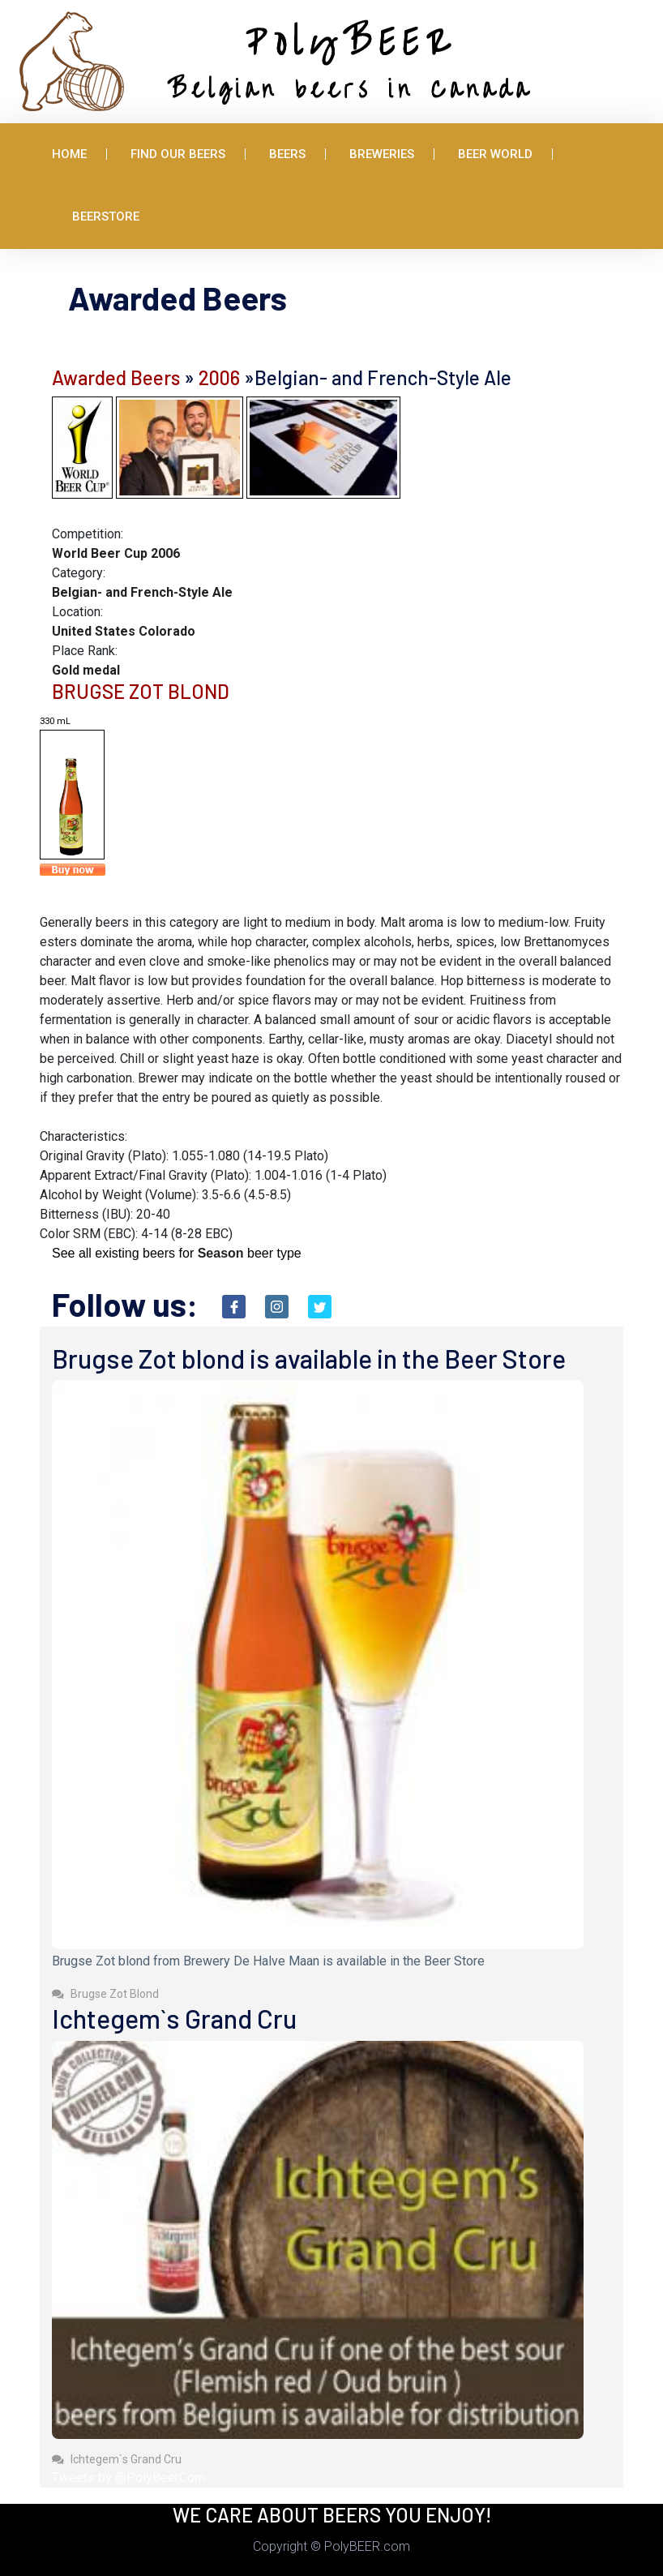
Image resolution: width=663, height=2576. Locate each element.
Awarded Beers (116, 377)
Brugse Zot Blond (105, 1993)
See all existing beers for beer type (177, 1253)
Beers (287, 154)
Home (69, 154)
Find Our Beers (177, 154)
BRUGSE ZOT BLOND (140, 691)
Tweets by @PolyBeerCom (128, 2477)
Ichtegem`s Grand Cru (117, 2459)
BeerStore (105, 216)
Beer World (495, 154)
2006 (219, 377)
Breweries (381, 154)
